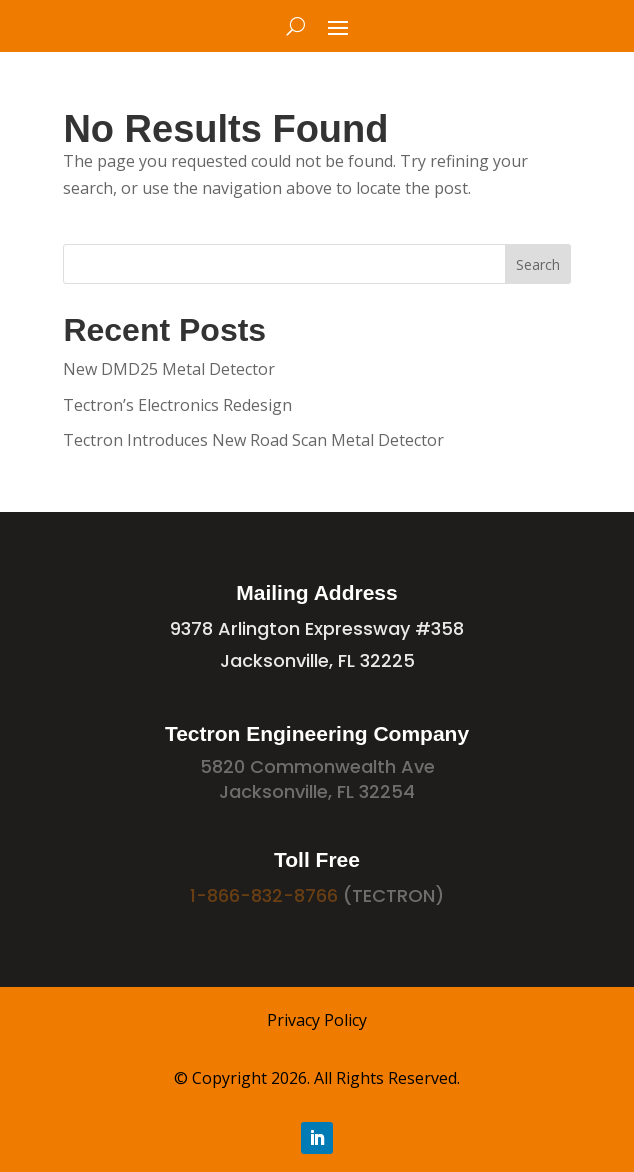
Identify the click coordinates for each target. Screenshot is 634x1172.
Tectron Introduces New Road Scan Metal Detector (253, 440)
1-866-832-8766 (264, 895)
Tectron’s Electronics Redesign (177, 405)
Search (538, 264)
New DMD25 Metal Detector (169, 369)
